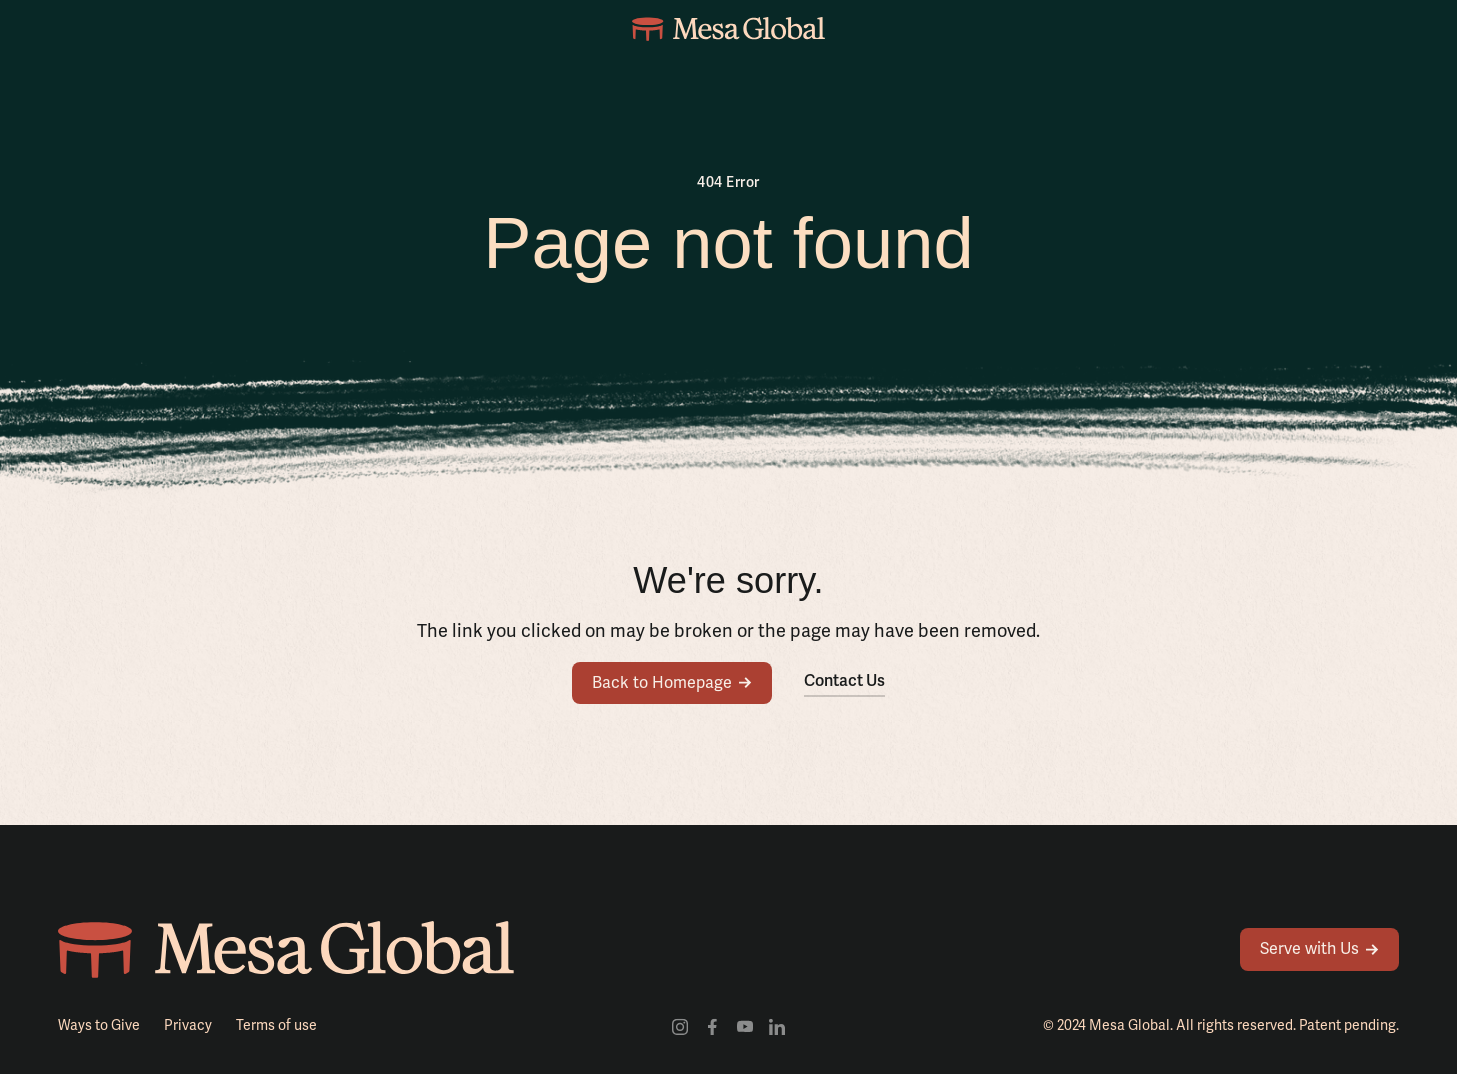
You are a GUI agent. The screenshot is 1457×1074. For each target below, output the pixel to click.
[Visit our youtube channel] (745, 1026)
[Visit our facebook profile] (712, 1026)
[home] (728, 28)
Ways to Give (99, 1025)
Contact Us (844, 680)
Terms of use (276, 1025)
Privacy (188, 1025)
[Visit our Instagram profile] (680, 1026)
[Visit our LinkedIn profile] (777, 1026)
